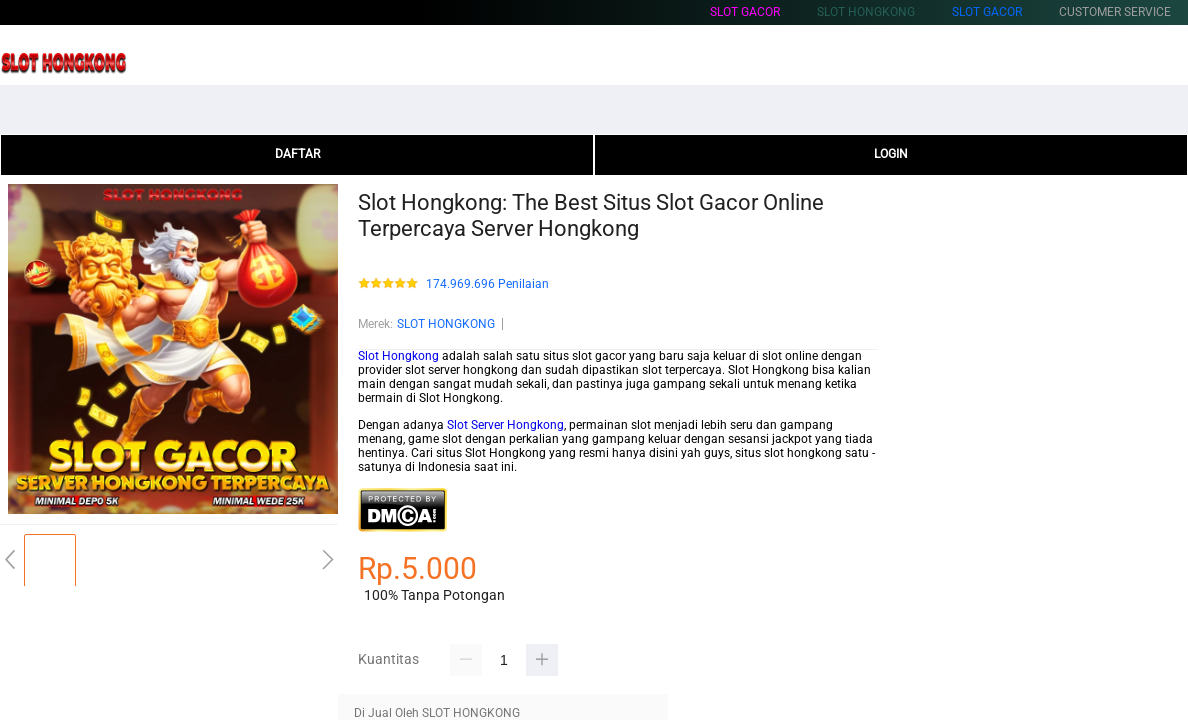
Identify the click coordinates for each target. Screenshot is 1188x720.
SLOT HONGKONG (446, 324)
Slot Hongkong (398, 356)
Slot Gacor (745, 12)
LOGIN (891, 154)
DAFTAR (297, 154)
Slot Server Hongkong (505, 425)
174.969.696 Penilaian (487, 284)
